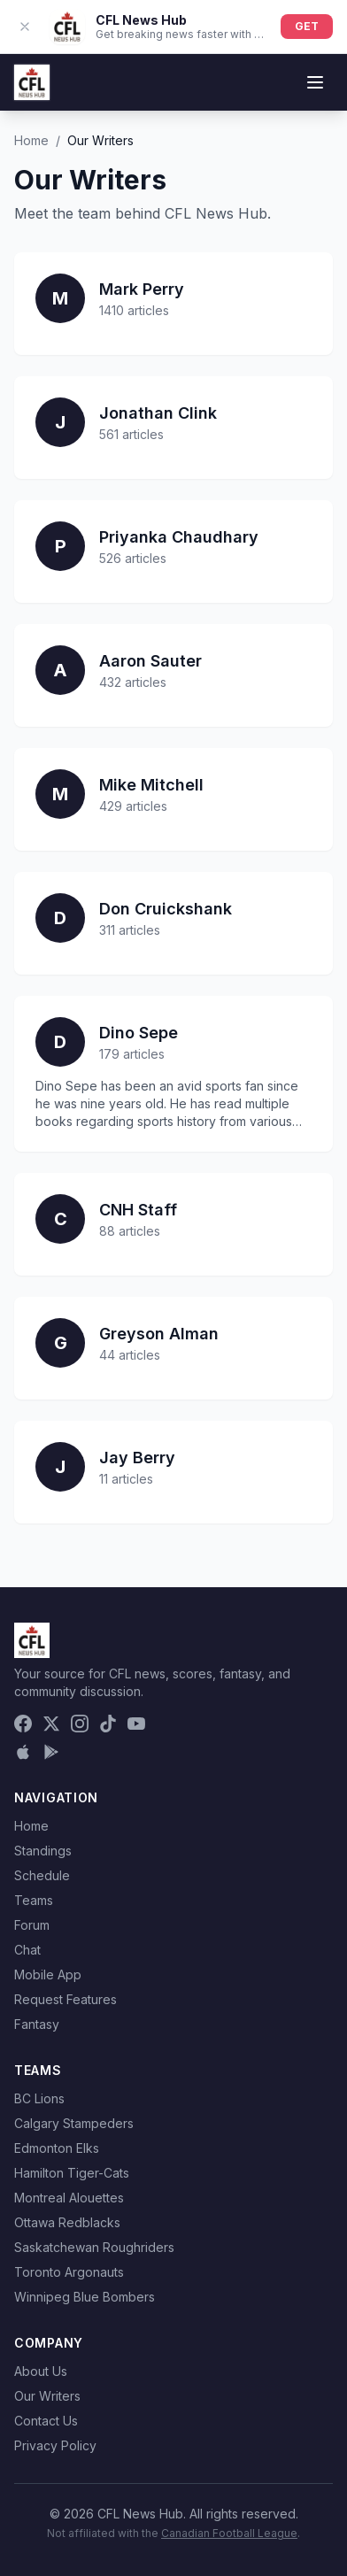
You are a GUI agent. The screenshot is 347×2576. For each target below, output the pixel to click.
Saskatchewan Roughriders (94, 2247)
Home (31, 140)
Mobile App (47, 1974)
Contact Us (46, 2420)
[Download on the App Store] (23, 1752)
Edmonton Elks (56, 2148)
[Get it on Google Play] (51, 1752)
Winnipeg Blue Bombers (84, 2296)
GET (307, 26)
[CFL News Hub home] (32, 82)
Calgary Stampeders (74, 2123)
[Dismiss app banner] (24, 26)
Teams (33, 1900)
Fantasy (36, 2024)
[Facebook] (23, 1723)
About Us (40, 2371)
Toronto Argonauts (69, 2271)
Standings (43, 1850)
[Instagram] (80, 1723)
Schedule (42, 1875)
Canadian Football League (229, 2533)
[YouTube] (136, 1723)
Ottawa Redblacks (67, 2222)
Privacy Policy (55, 2445)
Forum (32, 1924)
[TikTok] (108, 1723)
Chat (27, 1949)
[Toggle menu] (315, 82)
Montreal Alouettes (69, 2197)
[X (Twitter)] (51, 1723)
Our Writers (47, 2395)
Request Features (65, 1999)
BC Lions (39, 2098)
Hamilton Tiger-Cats (71, 2172)
